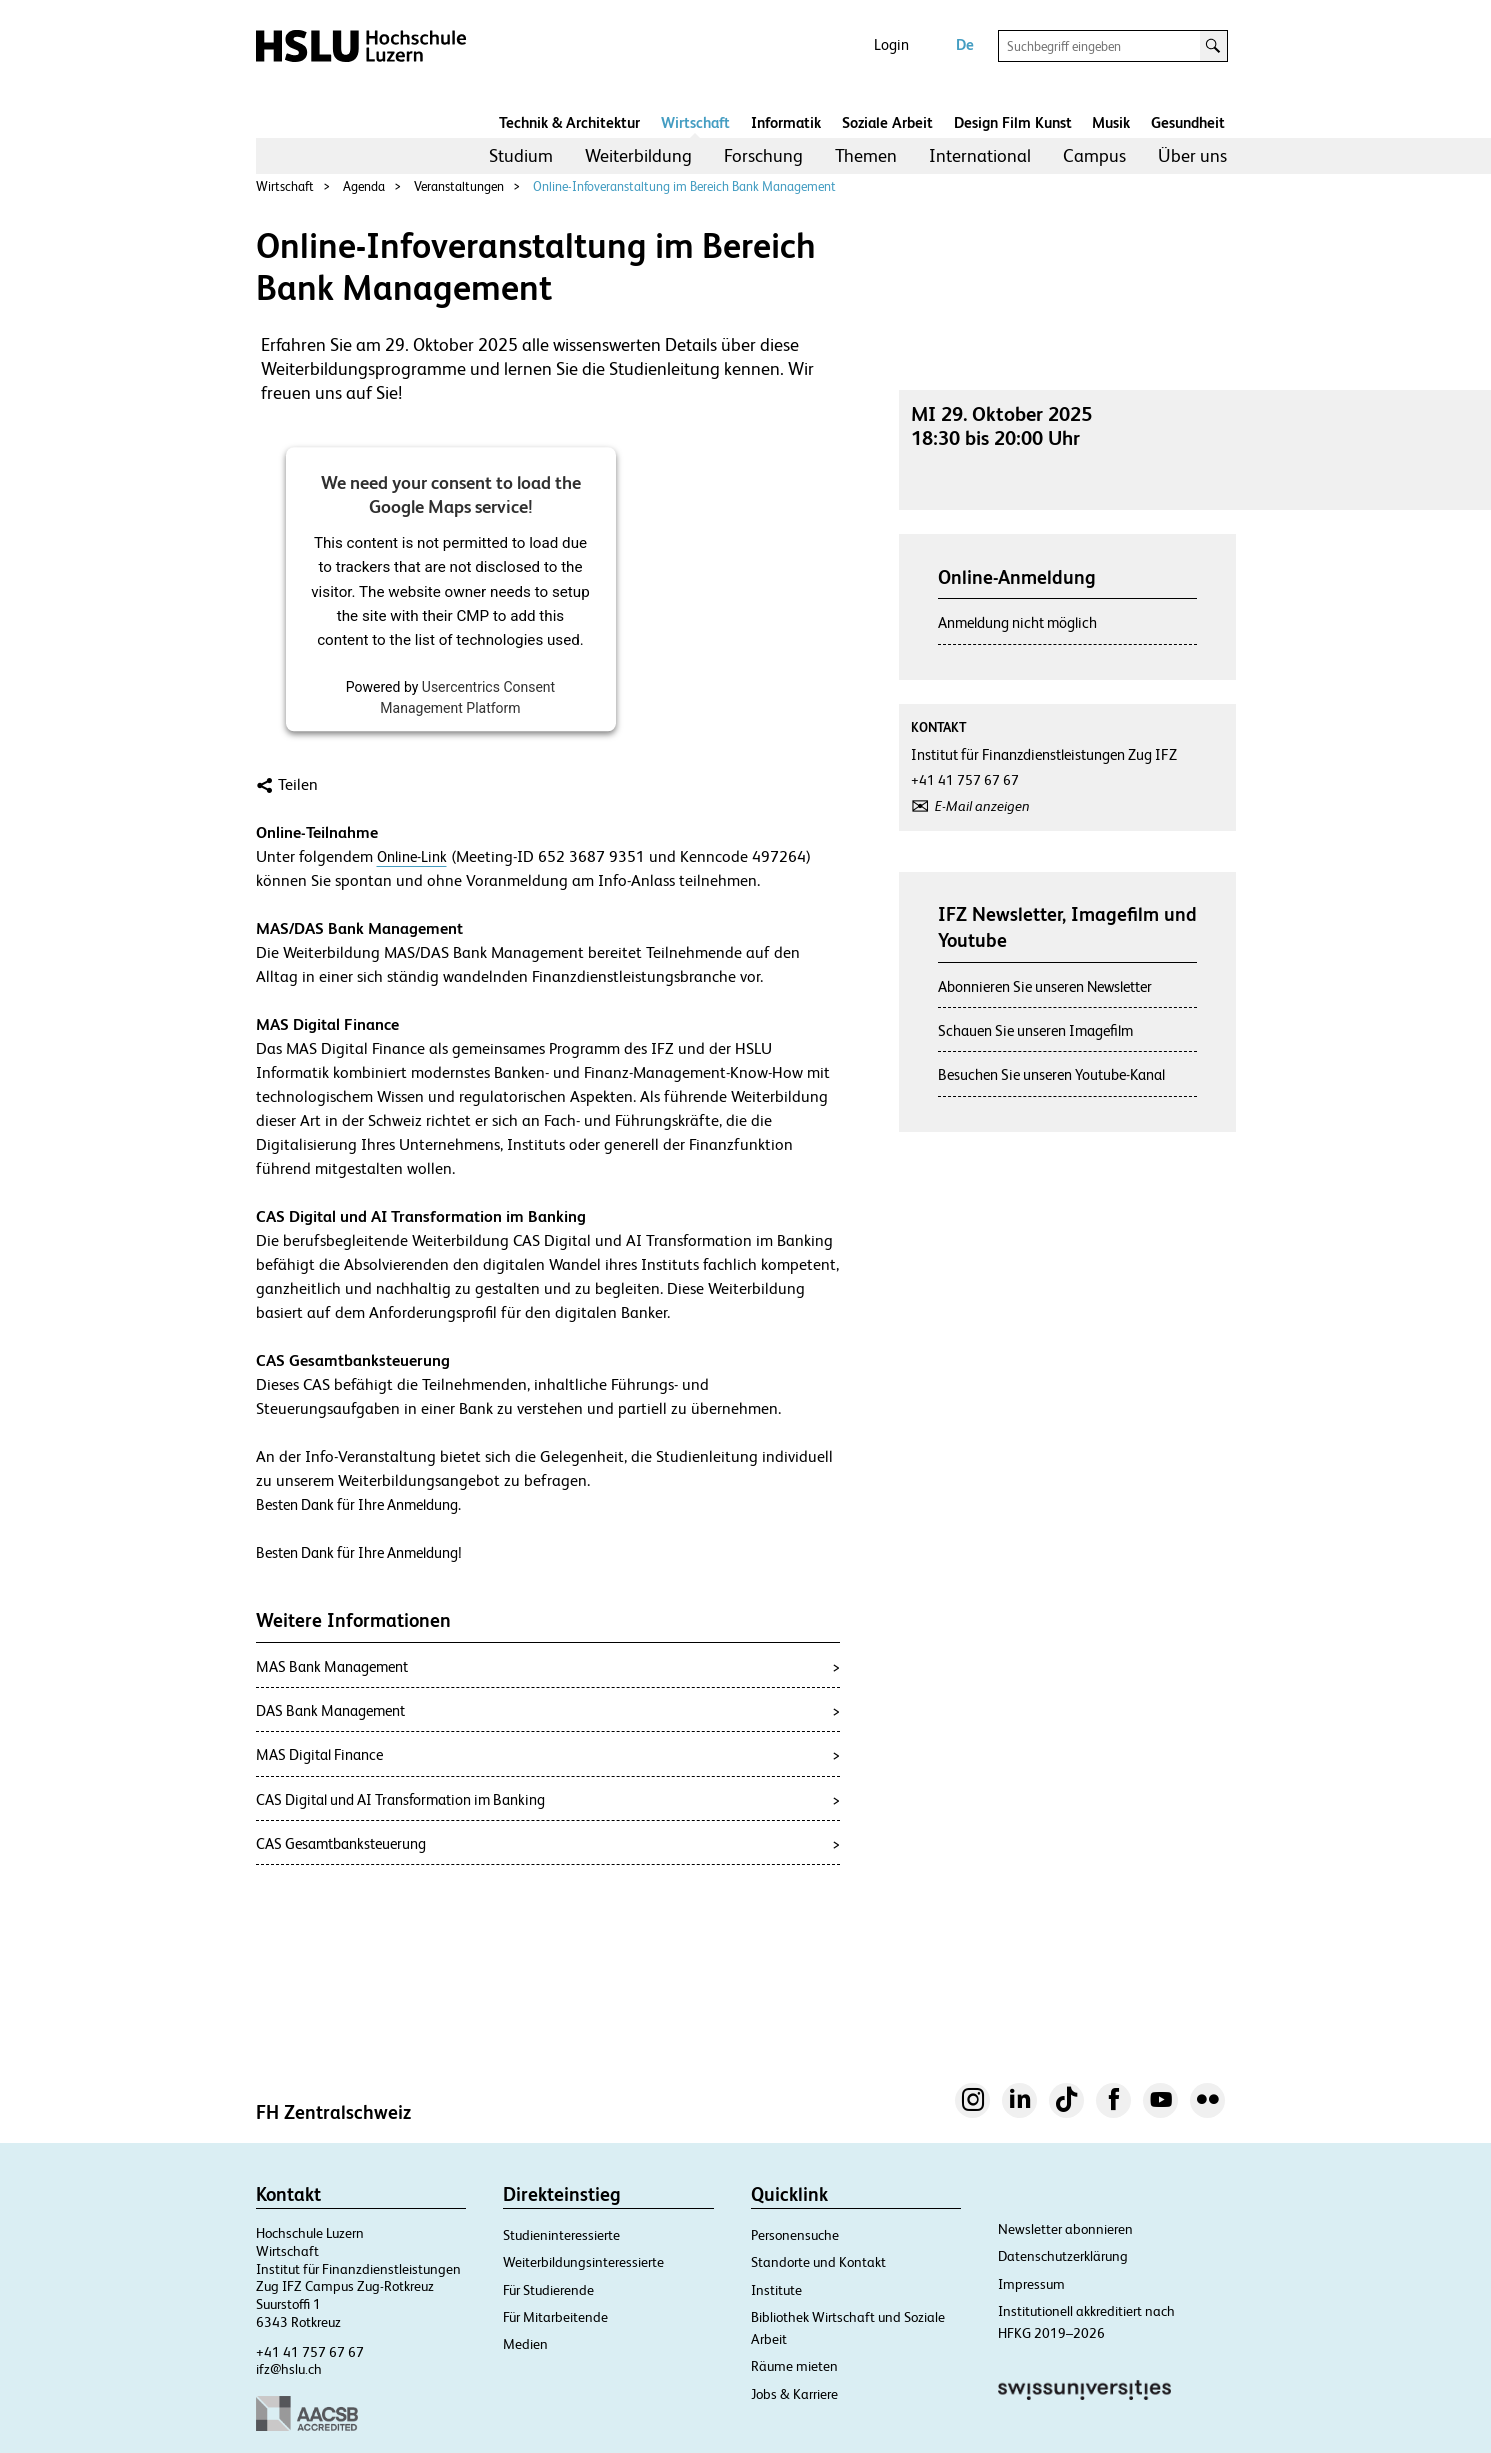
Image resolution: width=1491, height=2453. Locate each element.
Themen (866, 155)
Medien (525, 2344)
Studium (521, 155)
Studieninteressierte (561, 2235)
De (965, 44)
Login (891, 44)
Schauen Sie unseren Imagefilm (1035, 1030)
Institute (776, 2290)
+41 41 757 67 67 (310, 2352)
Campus (1094, 155)
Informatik (786, 122)
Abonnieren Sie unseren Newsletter (1045, 986)
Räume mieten (794, 2366)
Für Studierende (548, 2290)
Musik (1111, 122)
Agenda (364, 186)
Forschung (763, 155)
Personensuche (795, 2235)
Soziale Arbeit (887, 122)
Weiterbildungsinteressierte (583, 2262)
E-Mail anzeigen (982, 806)
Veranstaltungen (459, 186)
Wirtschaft (695, 122)
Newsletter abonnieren (1065, 2229)
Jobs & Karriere (794, 2394)
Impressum (1031, 2284)
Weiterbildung (638, 155)
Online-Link (412, 856)
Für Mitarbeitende (555, 2317)
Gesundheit (1188, 122)
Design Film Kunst (1013, 122)
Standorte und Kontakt (818, 2262)
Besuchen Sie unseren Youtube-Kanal (1051, 1074)
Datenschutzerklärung (1063, 2256)
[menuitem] (521, 156)
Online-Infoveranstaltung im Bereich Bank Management (684, 186)
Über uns (1192, 155)
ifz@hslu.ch (289, 2369)
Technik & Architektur (569, 122)
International (980, 155)
